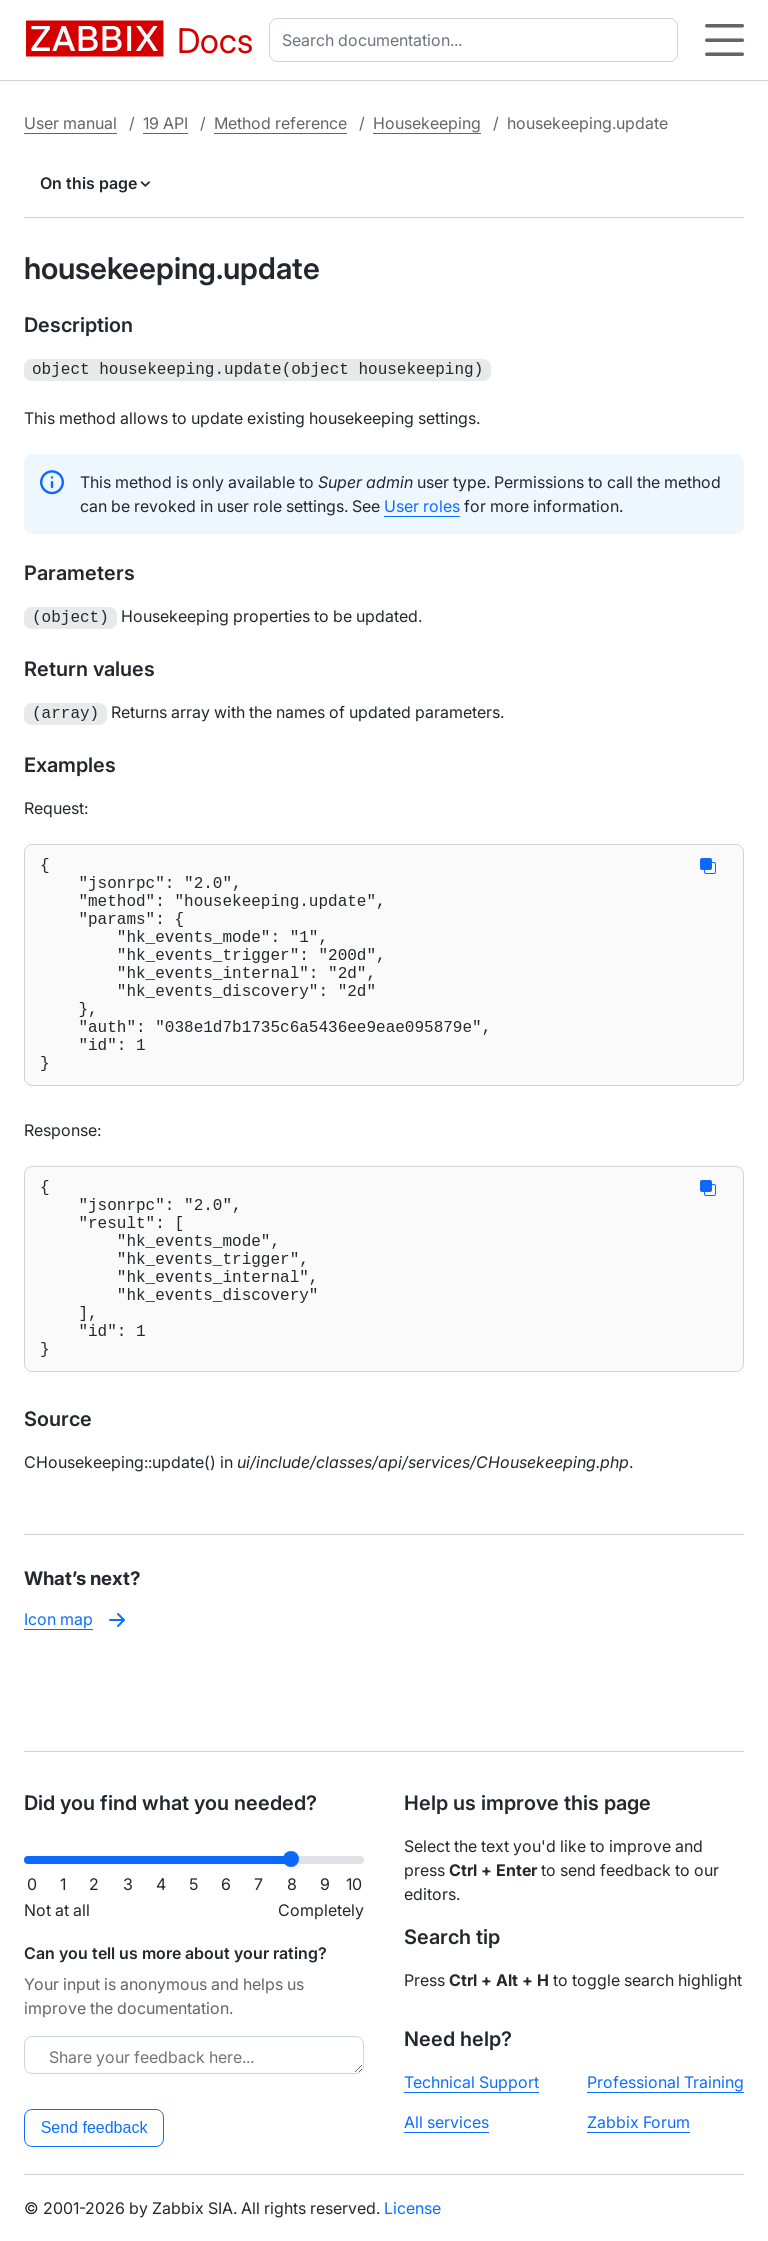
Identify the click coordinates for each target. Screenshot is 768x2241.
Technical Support (471, 2082)
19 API (165, 123)
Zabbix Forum (638, 2122)
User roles (422, 504)
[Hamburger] (724, 40)
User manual (70, 123)
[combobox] (477, 40)
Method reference (280, 123)
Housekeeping (427, 123)
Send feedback (94, 2127)
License (412, 2208)
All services (446, 2122)
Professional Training (665, 2082)
